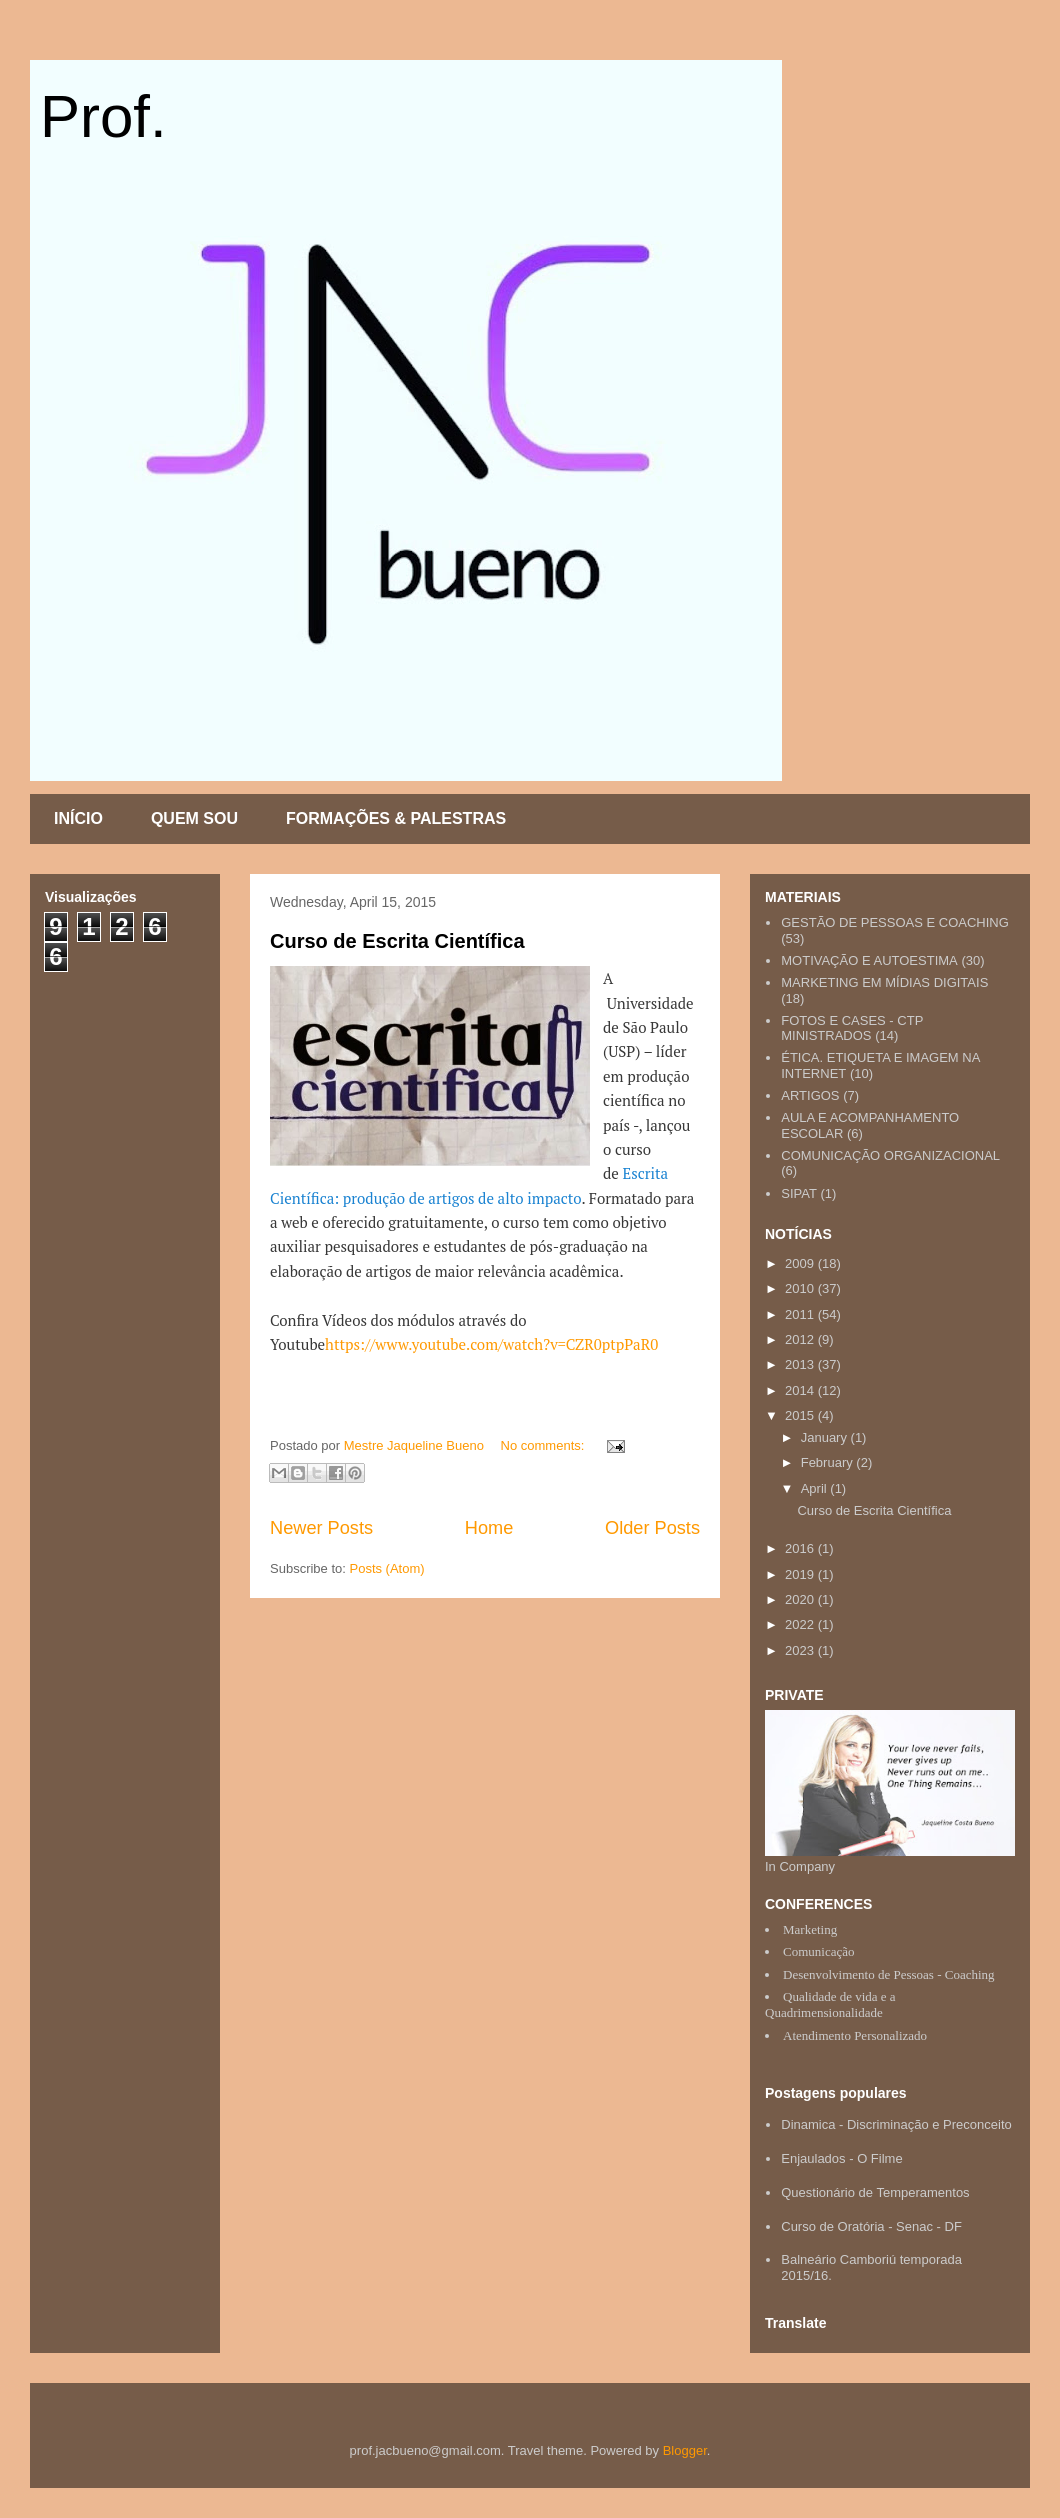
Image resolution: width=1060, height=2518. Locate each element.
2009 (801, 1263)
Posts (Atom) (387, 1568)
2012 (801, 1339)
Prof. (103, 116)
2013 (801, 1364)
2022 (801, 1624)
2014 (801, 1390)
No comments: (544, 1445)
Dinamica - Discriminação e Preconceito (896, 2124)
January (826, 1437)
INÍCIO (78, 818)
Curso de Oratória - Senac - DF (871, 2226)
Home (489, 1528)
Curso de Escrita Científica (397, 941)
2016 (801, 1548)
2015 (801, 1415)
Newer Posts (321, 1528)
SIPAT (799, 1193)
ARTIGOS (810, 1095)
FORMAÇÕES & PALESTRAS (396, 818)
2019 (801, 1574)
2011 (801, 1314)
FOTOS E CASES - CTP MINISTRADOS (852, 1028)
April (816, 1488)
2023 (801, 1650)
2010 (801, 1288)
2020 (801, 1599)
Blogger (685, 2450)
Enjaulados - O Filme (841, 2158)
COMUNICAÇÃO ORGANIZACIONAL (890, 1155)
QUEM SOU (194, 818)
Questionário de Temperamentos (875, 2192)
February (829, 1462)
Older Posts (652, 1528)
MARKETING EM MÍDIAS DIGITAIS (884, 982)
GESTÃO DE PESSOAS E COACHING (895, 922)
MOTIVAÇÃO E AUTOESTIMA (869, 960)
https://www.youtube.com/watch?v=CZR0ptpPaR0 (491, 1344)
